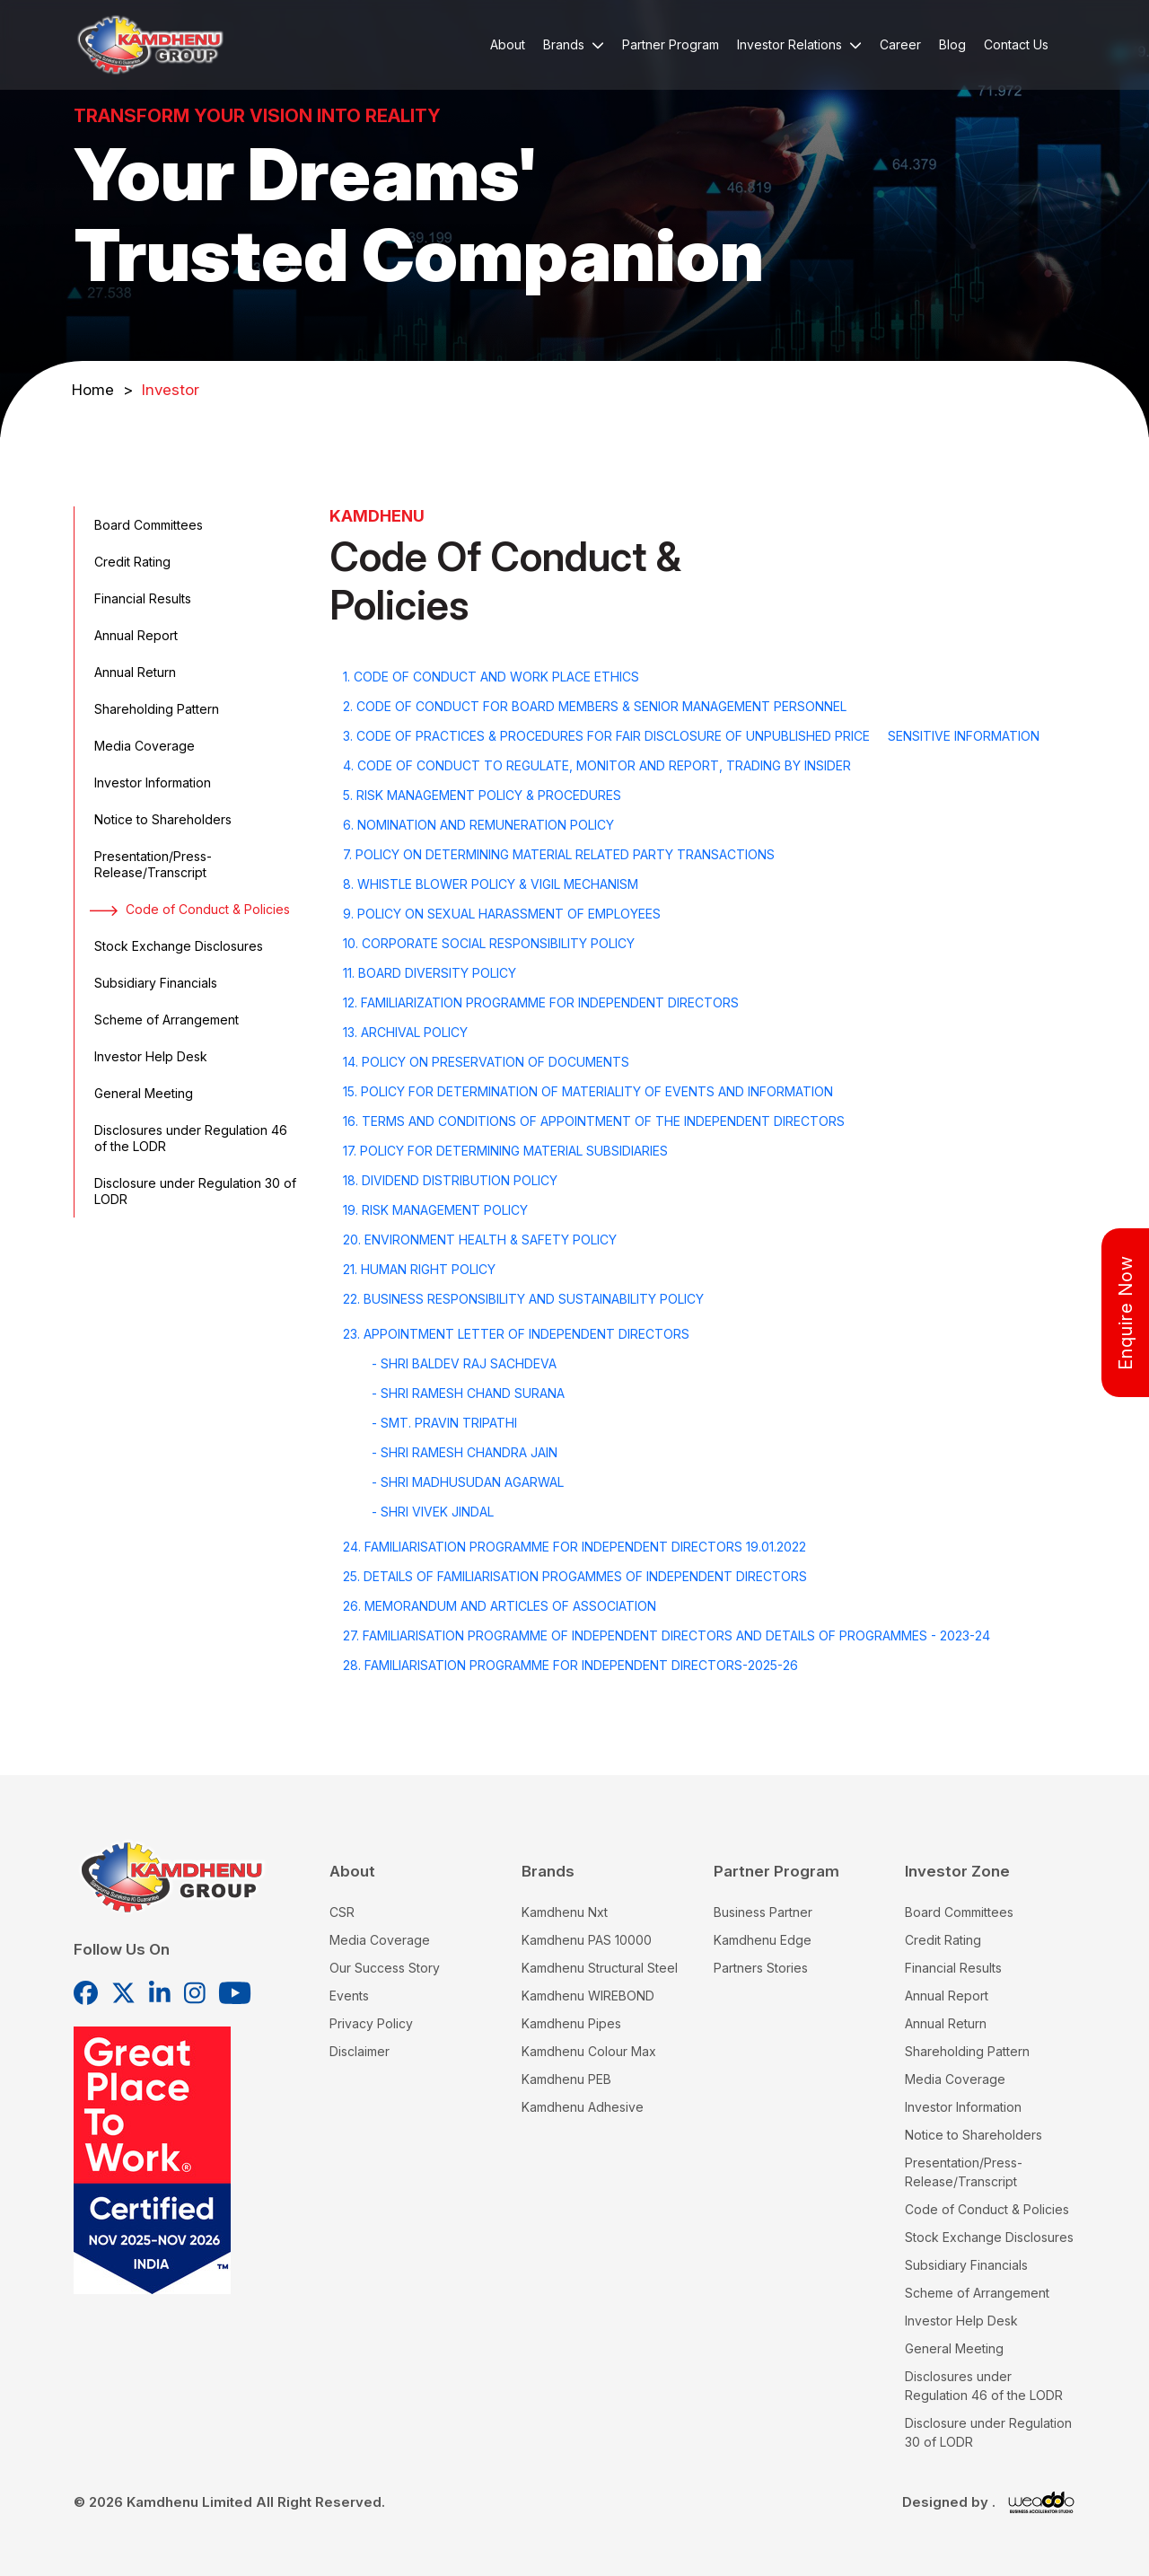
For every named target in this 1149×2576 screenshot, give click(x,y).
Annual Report (134, 635)
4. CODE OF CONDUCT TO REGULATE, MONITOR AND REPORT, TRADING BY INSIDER (597, 765)
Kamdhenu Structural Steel (600, 1967)
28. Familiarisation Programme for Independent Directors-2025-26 (570, 1665)
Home (102, 390)
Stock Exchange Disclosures (176, 946)
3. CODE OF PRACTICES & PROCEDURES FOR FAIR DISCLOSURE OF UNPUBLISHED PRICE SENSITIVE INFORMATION (691, 735)
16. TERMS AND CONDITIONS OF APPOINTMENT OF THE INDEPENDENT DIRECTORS (594, 1121)
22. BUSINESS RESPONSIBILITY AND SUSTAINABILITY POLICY (523, 1298)
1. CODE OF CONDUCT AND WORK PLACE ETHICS (491, 676)
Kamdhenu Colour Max (589, 2051)
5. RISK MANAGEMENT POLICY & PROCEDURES (482, 795)
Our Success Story (384, 1967)
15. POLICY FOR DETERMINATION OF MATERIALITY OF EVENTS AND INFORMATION (588, 1091)
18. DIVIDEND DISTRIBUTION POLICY (450, 1180)
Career (900, 44)
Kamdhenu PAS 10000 (587, 1939)
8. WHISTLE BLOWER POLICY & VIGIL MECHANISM (490, 884)
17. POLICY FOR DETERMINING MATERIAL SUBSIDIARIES (505, 1150)
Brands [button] (573, 44)
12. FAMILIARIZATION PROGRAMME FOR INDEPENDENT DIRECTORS (541, 1002)
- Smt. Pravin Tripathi (444, 1422)
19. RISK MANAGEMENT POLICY (435, 1210)
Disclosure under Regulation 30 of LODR (193, 1191)
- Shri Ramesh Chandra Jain (464, 1452)
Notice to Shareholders (161, 819)
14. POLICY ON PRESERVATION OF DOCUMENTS (486, 1061)
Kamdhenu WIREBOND (588, 1995)
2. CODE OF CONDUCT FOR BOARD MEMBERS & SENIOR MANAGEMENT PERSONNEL (594, 706)
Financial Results (140, 598)
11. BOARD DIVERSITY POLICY (429, 972)
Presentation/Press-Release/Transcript (151, 864)
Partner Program (670, 44)
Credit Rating (130, 561)
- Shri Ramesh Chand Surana (468, 1393)
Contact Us (1016, 44)
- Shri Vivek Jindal (433, 1511)
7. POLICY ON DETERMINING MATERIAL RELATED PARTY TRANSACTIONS (559, 854)
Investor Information (150, 782)
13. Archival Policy (405, 1032)
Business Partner (763, 1912)
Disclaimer (359, 2051)
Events (349, 1995)
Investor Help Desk (148, 1056)
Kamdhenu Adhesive (583, 2106)
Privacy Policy (371, 2023)
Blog (952, 44)
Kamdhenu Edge (762, 1939)
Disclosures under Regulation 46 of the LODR (188, 1138)
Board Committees (146, 524)
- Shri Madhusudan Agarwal (468, 1482)
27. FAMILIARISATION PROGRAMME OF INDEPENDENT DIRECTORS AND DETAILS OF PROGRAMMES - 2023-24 (666, 1635)
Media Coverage (142, 745)
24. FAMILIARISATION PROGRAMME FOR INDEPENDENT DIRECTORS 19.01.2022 (574, 1546)
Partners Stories (761, 1967)
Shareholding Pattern (154, 709)
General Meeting (141, 1093)
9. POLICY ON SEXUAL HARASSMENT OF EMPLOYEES (502, 913)
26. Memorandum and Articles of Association (499, 1605)
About (507, 44)
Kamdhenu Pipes (571, 2023)
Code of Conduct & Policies (190, 909)
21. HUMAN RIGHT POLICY (419, 1269)
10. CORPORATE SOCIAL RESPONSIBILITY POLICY (489, 943)
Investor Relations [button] (799, 44)
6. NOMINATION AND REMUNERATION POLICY (478, 824)
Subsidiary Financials (153, 982)
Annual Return (133, 672)
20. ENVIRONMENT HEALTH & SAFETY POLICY (480, 1239)
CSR (342, 1912)
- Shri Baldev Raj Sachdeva (464, 1363)
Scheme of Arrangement (164, 1019)
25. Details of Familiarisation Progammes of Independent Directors (575, 1576)
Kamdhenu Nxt (565, 1912)
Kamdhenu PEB (566, 2079)
